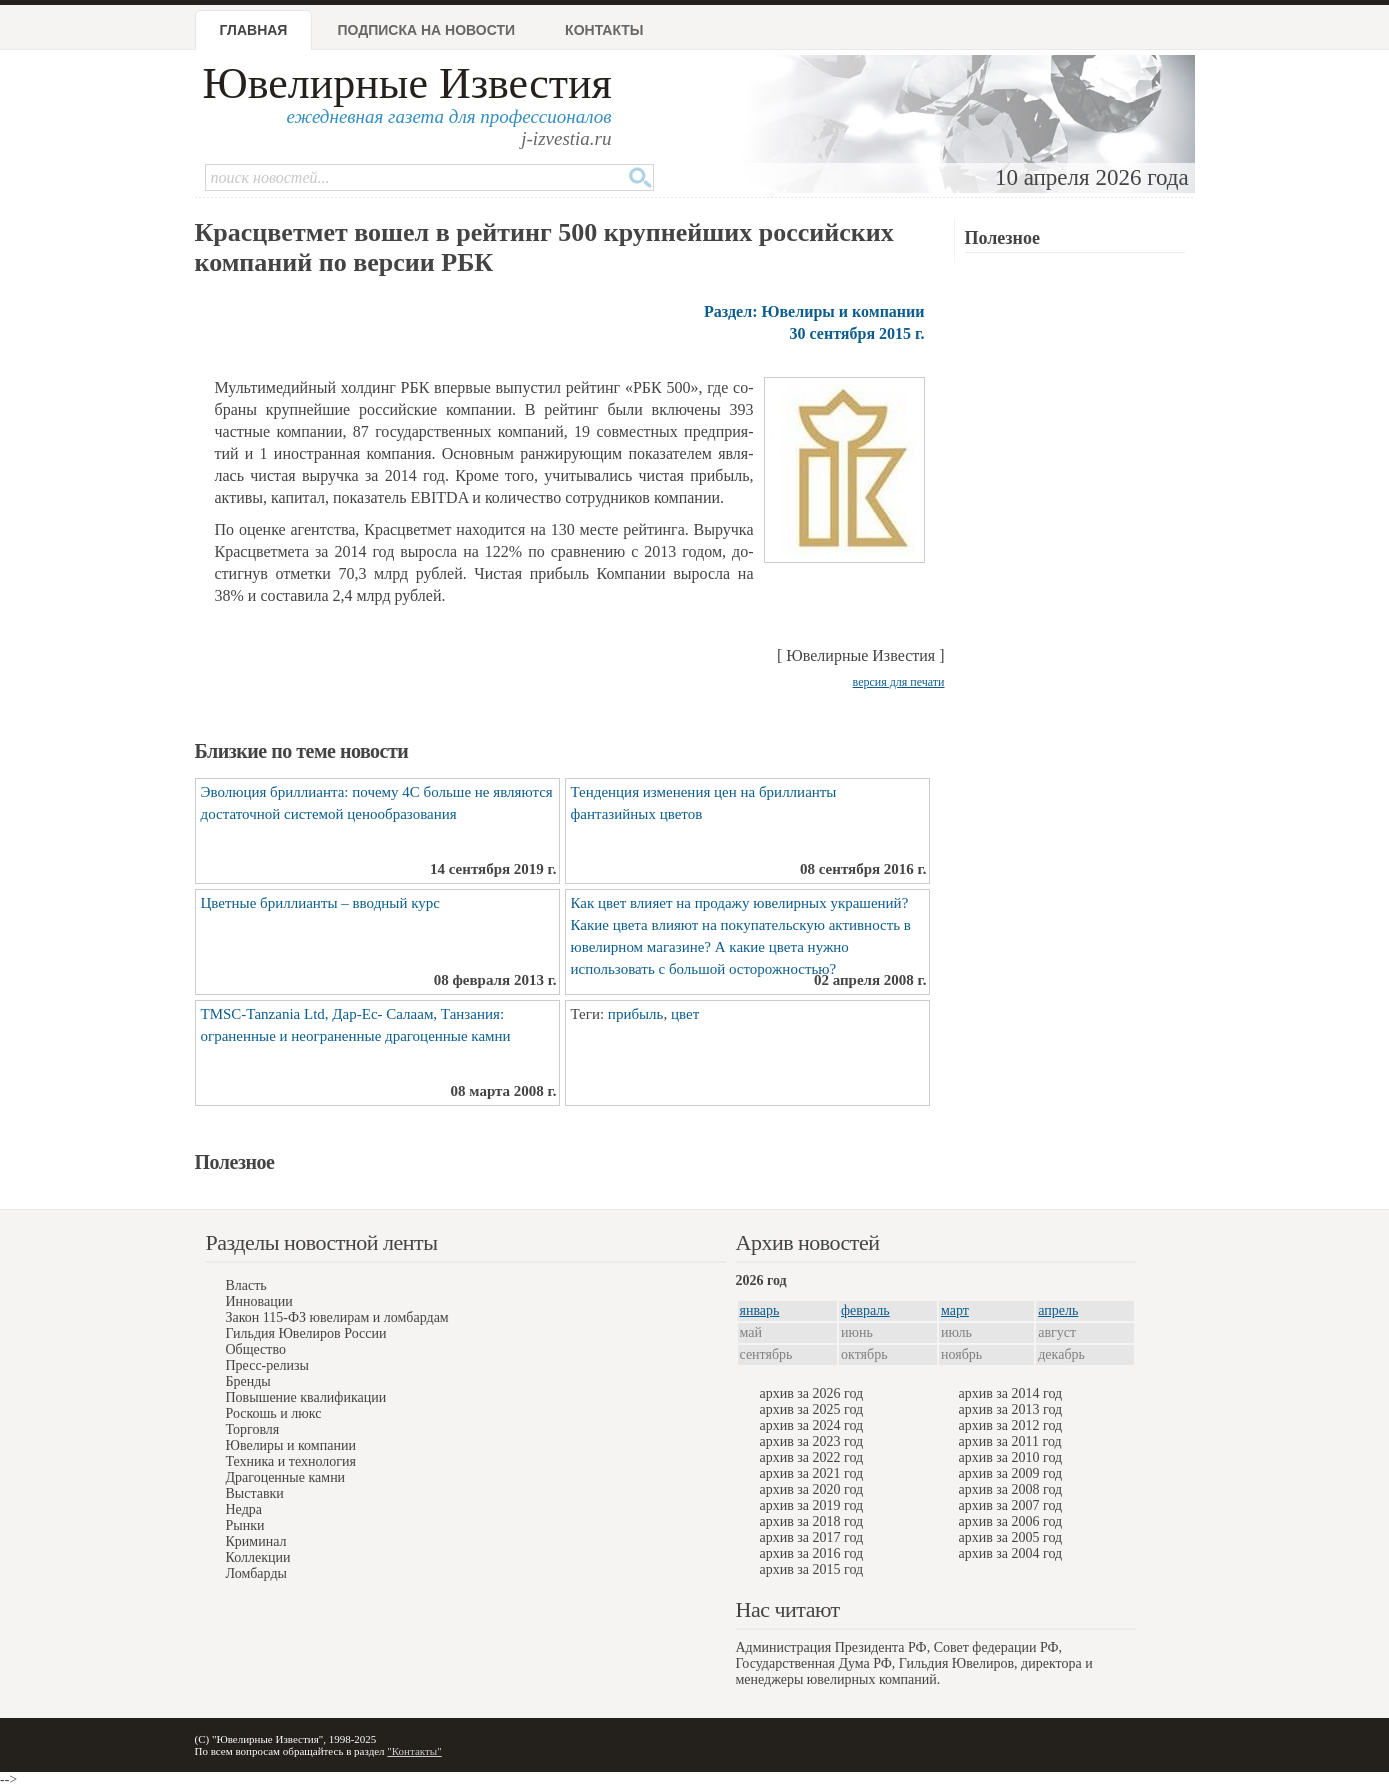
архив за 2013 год (1011, 1409)
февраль (865, 1310)
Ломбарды (256, 1573)
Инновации (259, 1301)
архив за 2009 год (1011, 1473)
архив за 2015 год (812, 1569)
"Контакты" (414, 1751)
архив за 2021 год (812, 1473)
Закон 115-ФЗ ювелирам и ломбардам (337, 1317)
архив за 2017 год (812, 1537)
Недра (244, 1509)
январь (760, 1310)
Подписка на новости (426, 30)
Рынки (245, 1525)
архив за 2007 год (1011, 1505)
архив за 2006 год (1011, 1521)
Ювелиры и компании (291, 1445)
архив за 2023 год (812, 1441)
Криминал (256, 1541)
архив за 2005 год (1011, 1537)
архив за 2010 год (1011, 1457)
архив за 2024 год (812, 1425)
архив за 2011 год (1010, 1441)
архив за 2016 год (812, 1553)
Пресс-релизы (267, 1365)
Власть (246, 1285)
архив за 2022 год (812, 1457)
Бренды (248, 1381)
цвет (685, 1014)
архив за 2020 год (812, 1489)
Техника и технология (291, 1461)
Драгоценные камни (286, 1477)
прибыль (636, 1014)
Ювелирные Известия (407, 83)
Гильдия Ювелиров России (306, 1333)
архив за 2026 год (812, 1393)
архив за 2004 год (1011, 1553)
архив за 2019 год (812, 1505)
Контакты (604, 30)
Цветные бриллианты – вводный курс (320, 903)
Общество (256, 1349)
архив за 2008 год (1011, 1489)
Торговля (253, 1429)
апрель (1058, 1310)
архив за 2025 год (812, 1409)
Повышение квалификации (306, 1397)
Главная (254, 30)
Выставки (255, 1493)
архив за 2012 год (1011, 1425)
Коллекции (258, 1557)
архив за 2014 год (1011, 1393)
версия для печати (899, 682)
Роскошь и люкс (274, 1413)
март (955, 1310)
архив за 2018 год (812, 1521)
